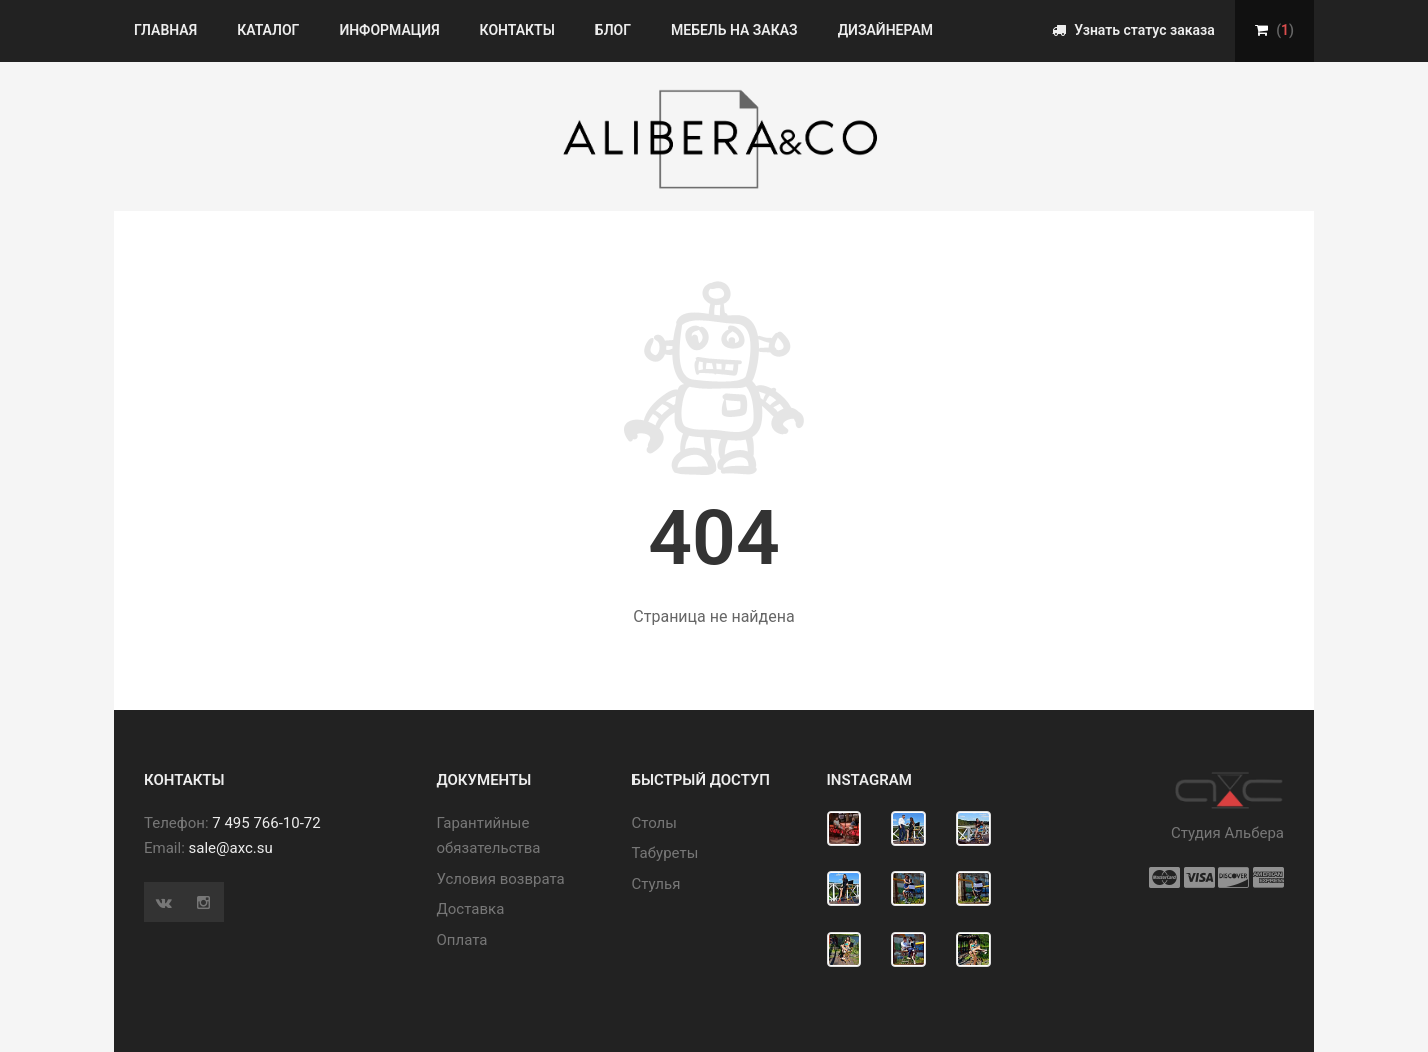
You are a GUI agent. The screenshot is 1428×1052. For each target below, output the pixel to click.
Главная (165, 30)
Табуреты (665, 853)
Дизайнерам (885, 30)
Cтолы (654, 823)
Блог (613, 30)
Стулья (656, 884)
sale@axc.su (231, 848)
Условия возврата (501, 879)
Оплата (462, 940)
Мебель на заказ (734, 30)
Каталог (268, 30)
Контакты (517, 30)
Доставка (471, 909)
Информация (389, 30)
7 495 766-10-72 (266, 823)
